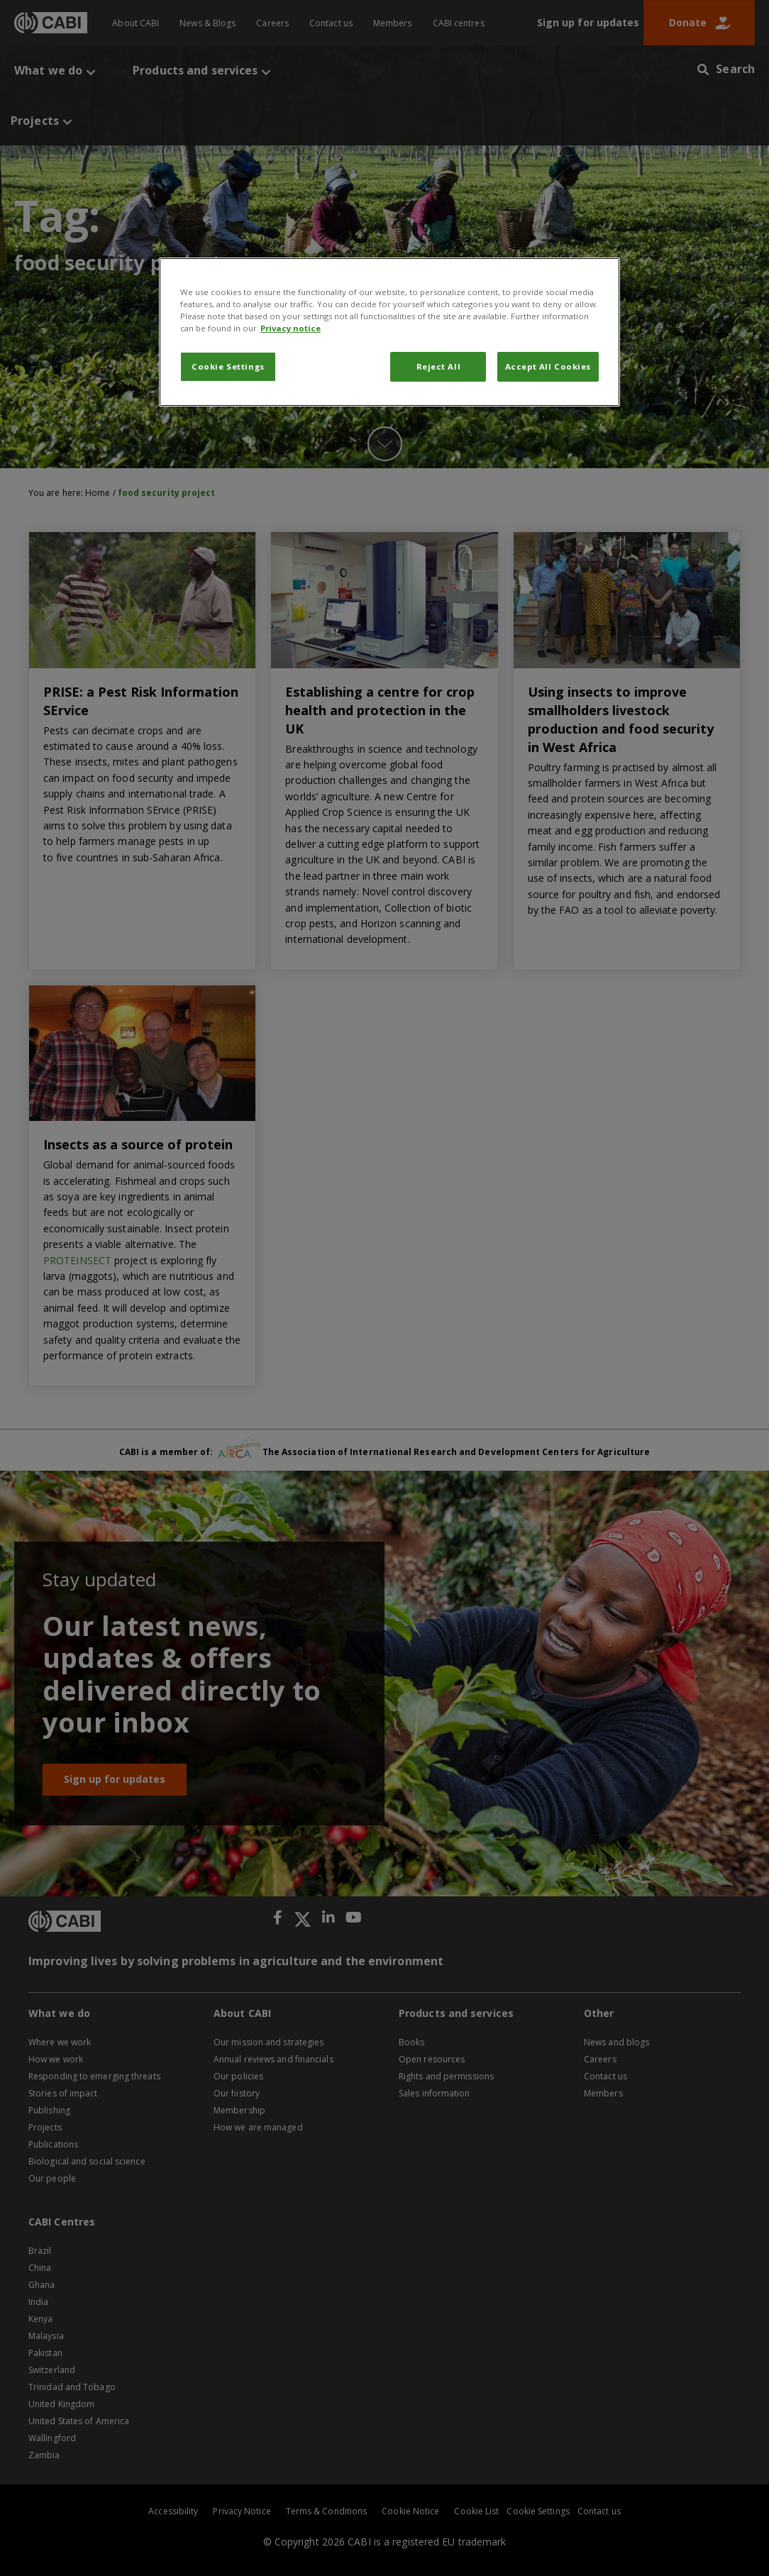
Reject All (438, 366)
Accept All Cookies (548, 366)
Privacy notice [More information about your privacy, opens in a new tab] (290, 328)
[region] (389, 332)
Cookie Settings (228, 366)
